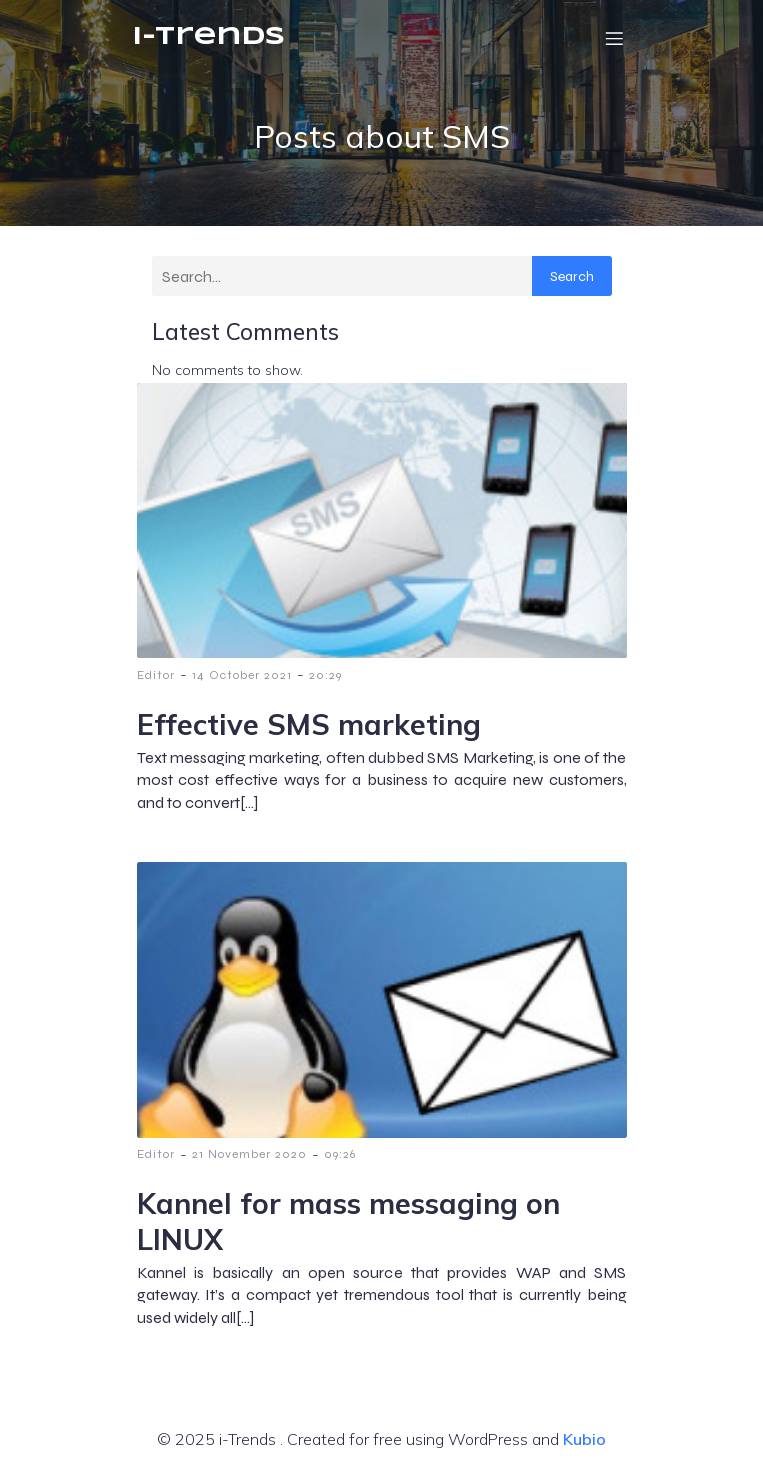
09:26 (340, 1154)
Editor (156, 675)
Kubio (584, 1439)
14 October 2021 (242, 675)
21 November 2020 (249, 1154)
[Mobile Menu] (615, 38)
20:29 (325, 675)
